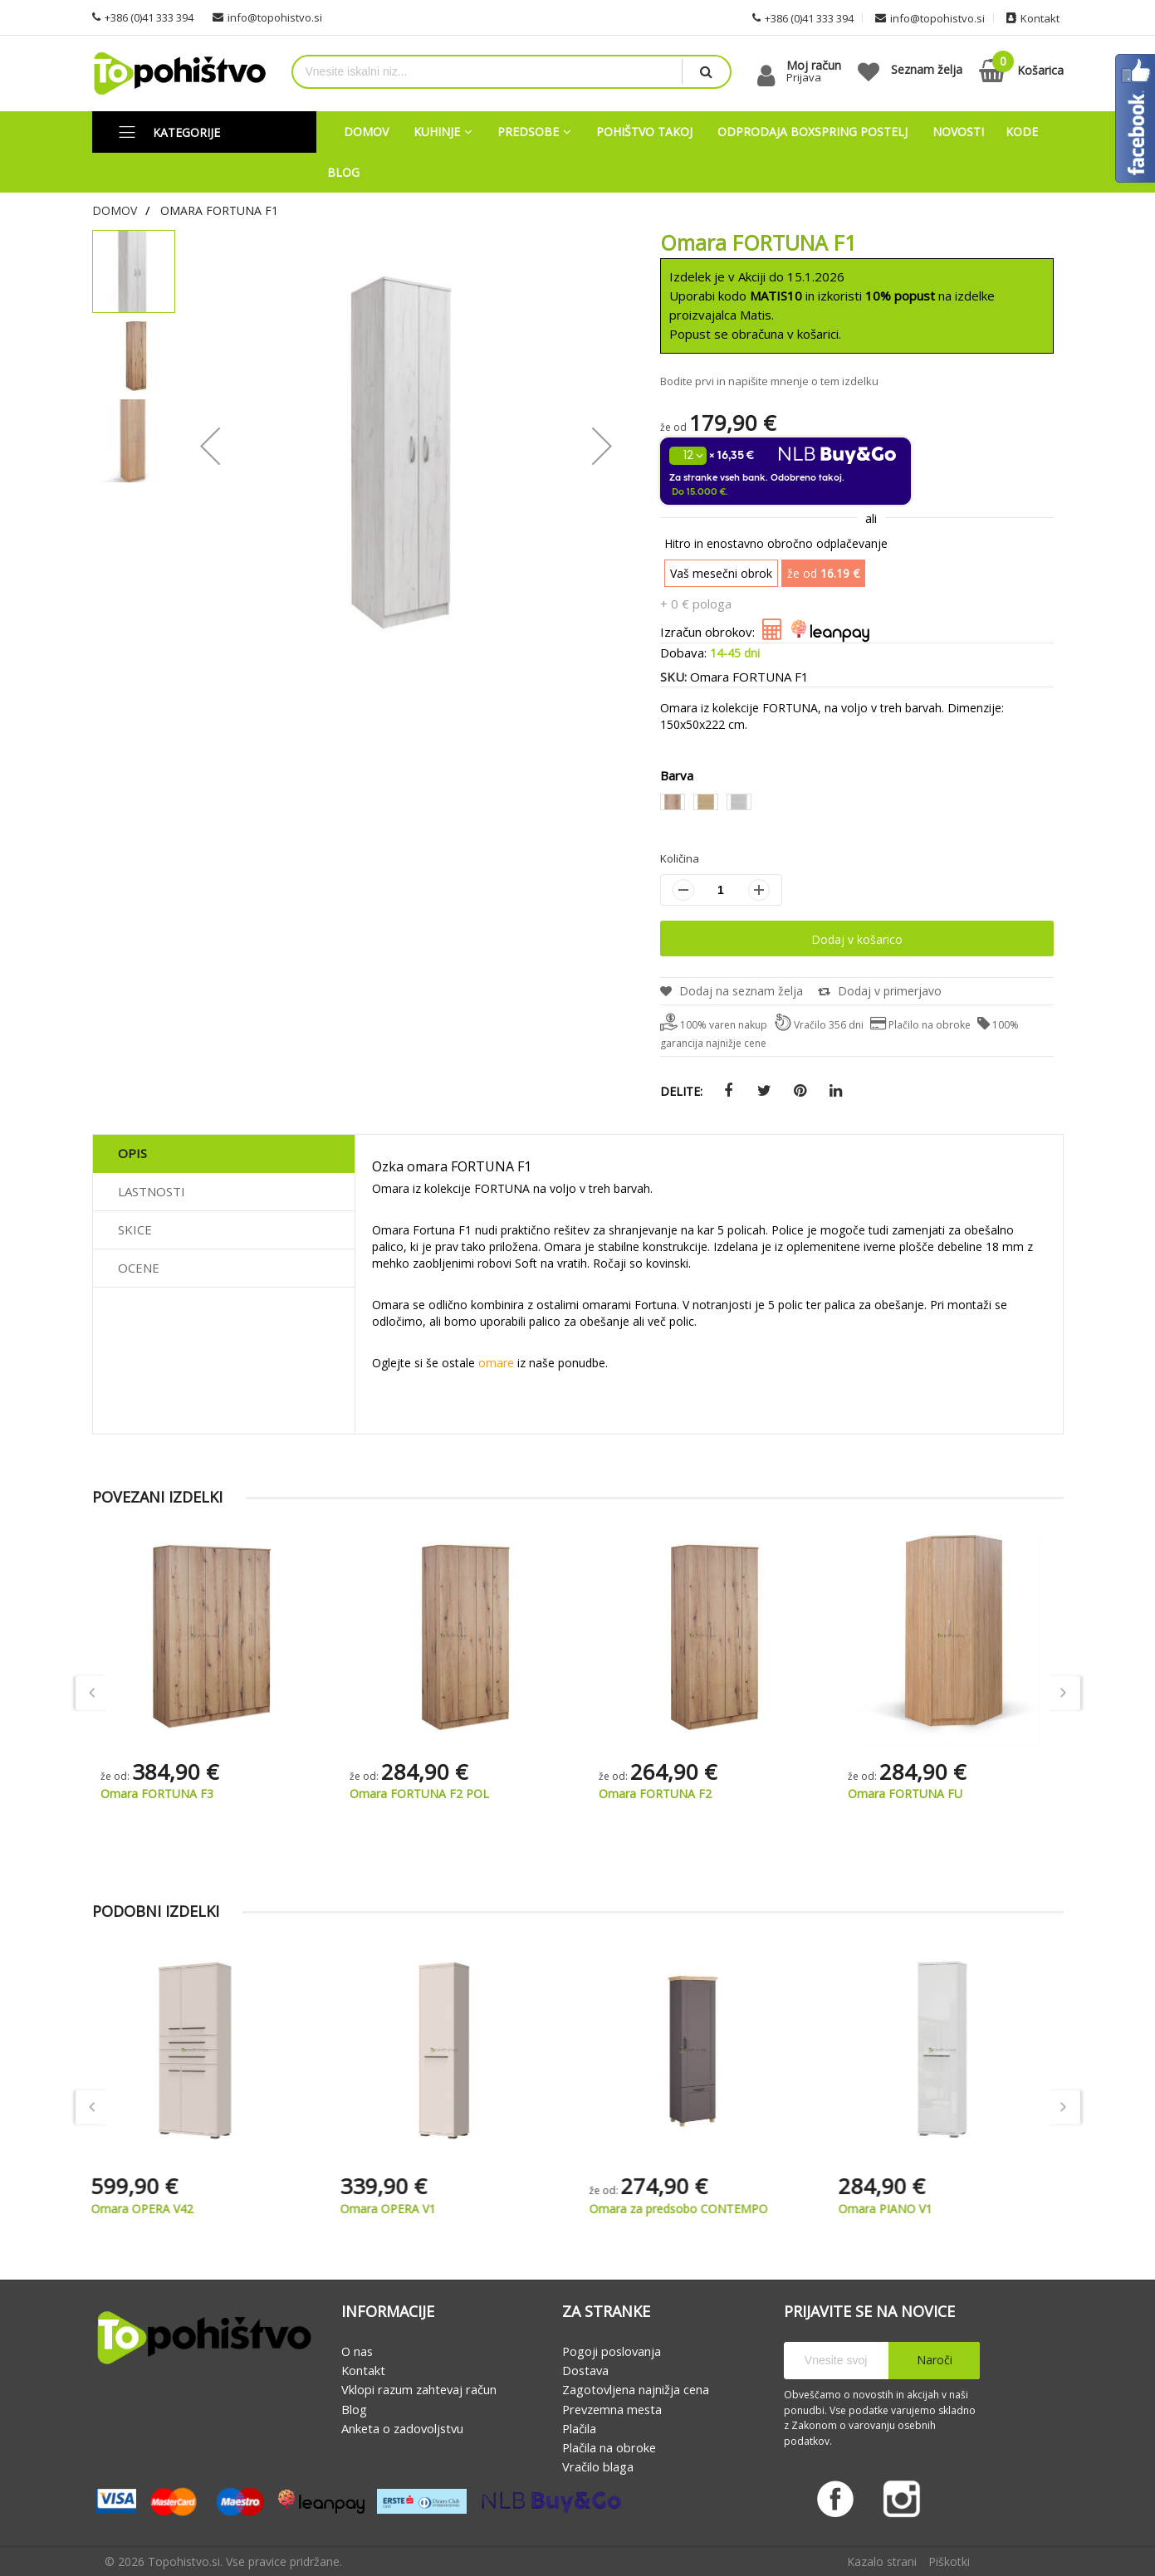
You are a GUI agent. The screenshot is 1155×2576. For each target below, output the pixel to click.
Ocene (138, 1267)
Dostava (585, 2370)
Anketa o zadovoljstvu (402, 2428)
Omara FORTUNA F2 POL (668, 1793)
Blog (354, 2409)
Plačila (579, 2428)
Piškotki (949, 2561)
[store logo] (179, 73)
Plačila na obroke (609, 2447)
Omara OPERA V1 (397, 2209)
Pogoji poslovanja (611, 2351)
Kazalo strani (882, 2561)
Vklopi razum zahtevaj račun (419, 2390)
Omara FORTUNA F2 (904, 1793)
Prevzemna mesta (612, 2409)
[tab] (224, 1154)
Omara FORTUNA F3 (406, 1793)
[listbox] (857, 804)
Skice (135, 1229)
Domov (114, 210)
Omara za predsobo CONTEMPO (688, 2209)
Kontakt (363, 2370)
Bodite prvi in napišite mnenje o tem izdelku (769, 381)
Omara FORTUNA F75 (160, 1793)
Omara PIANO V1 (895, 2209)
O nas (357, 2351)
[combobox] (487, 71)
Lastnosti (151, 1191)
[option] (672, 802)
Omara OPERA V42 (151, 2209)
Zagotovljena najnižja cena (635, 2390)
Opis (132, 1153)
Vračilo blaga (598, 2467)
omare (496, 1363)
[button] (210, 445)
